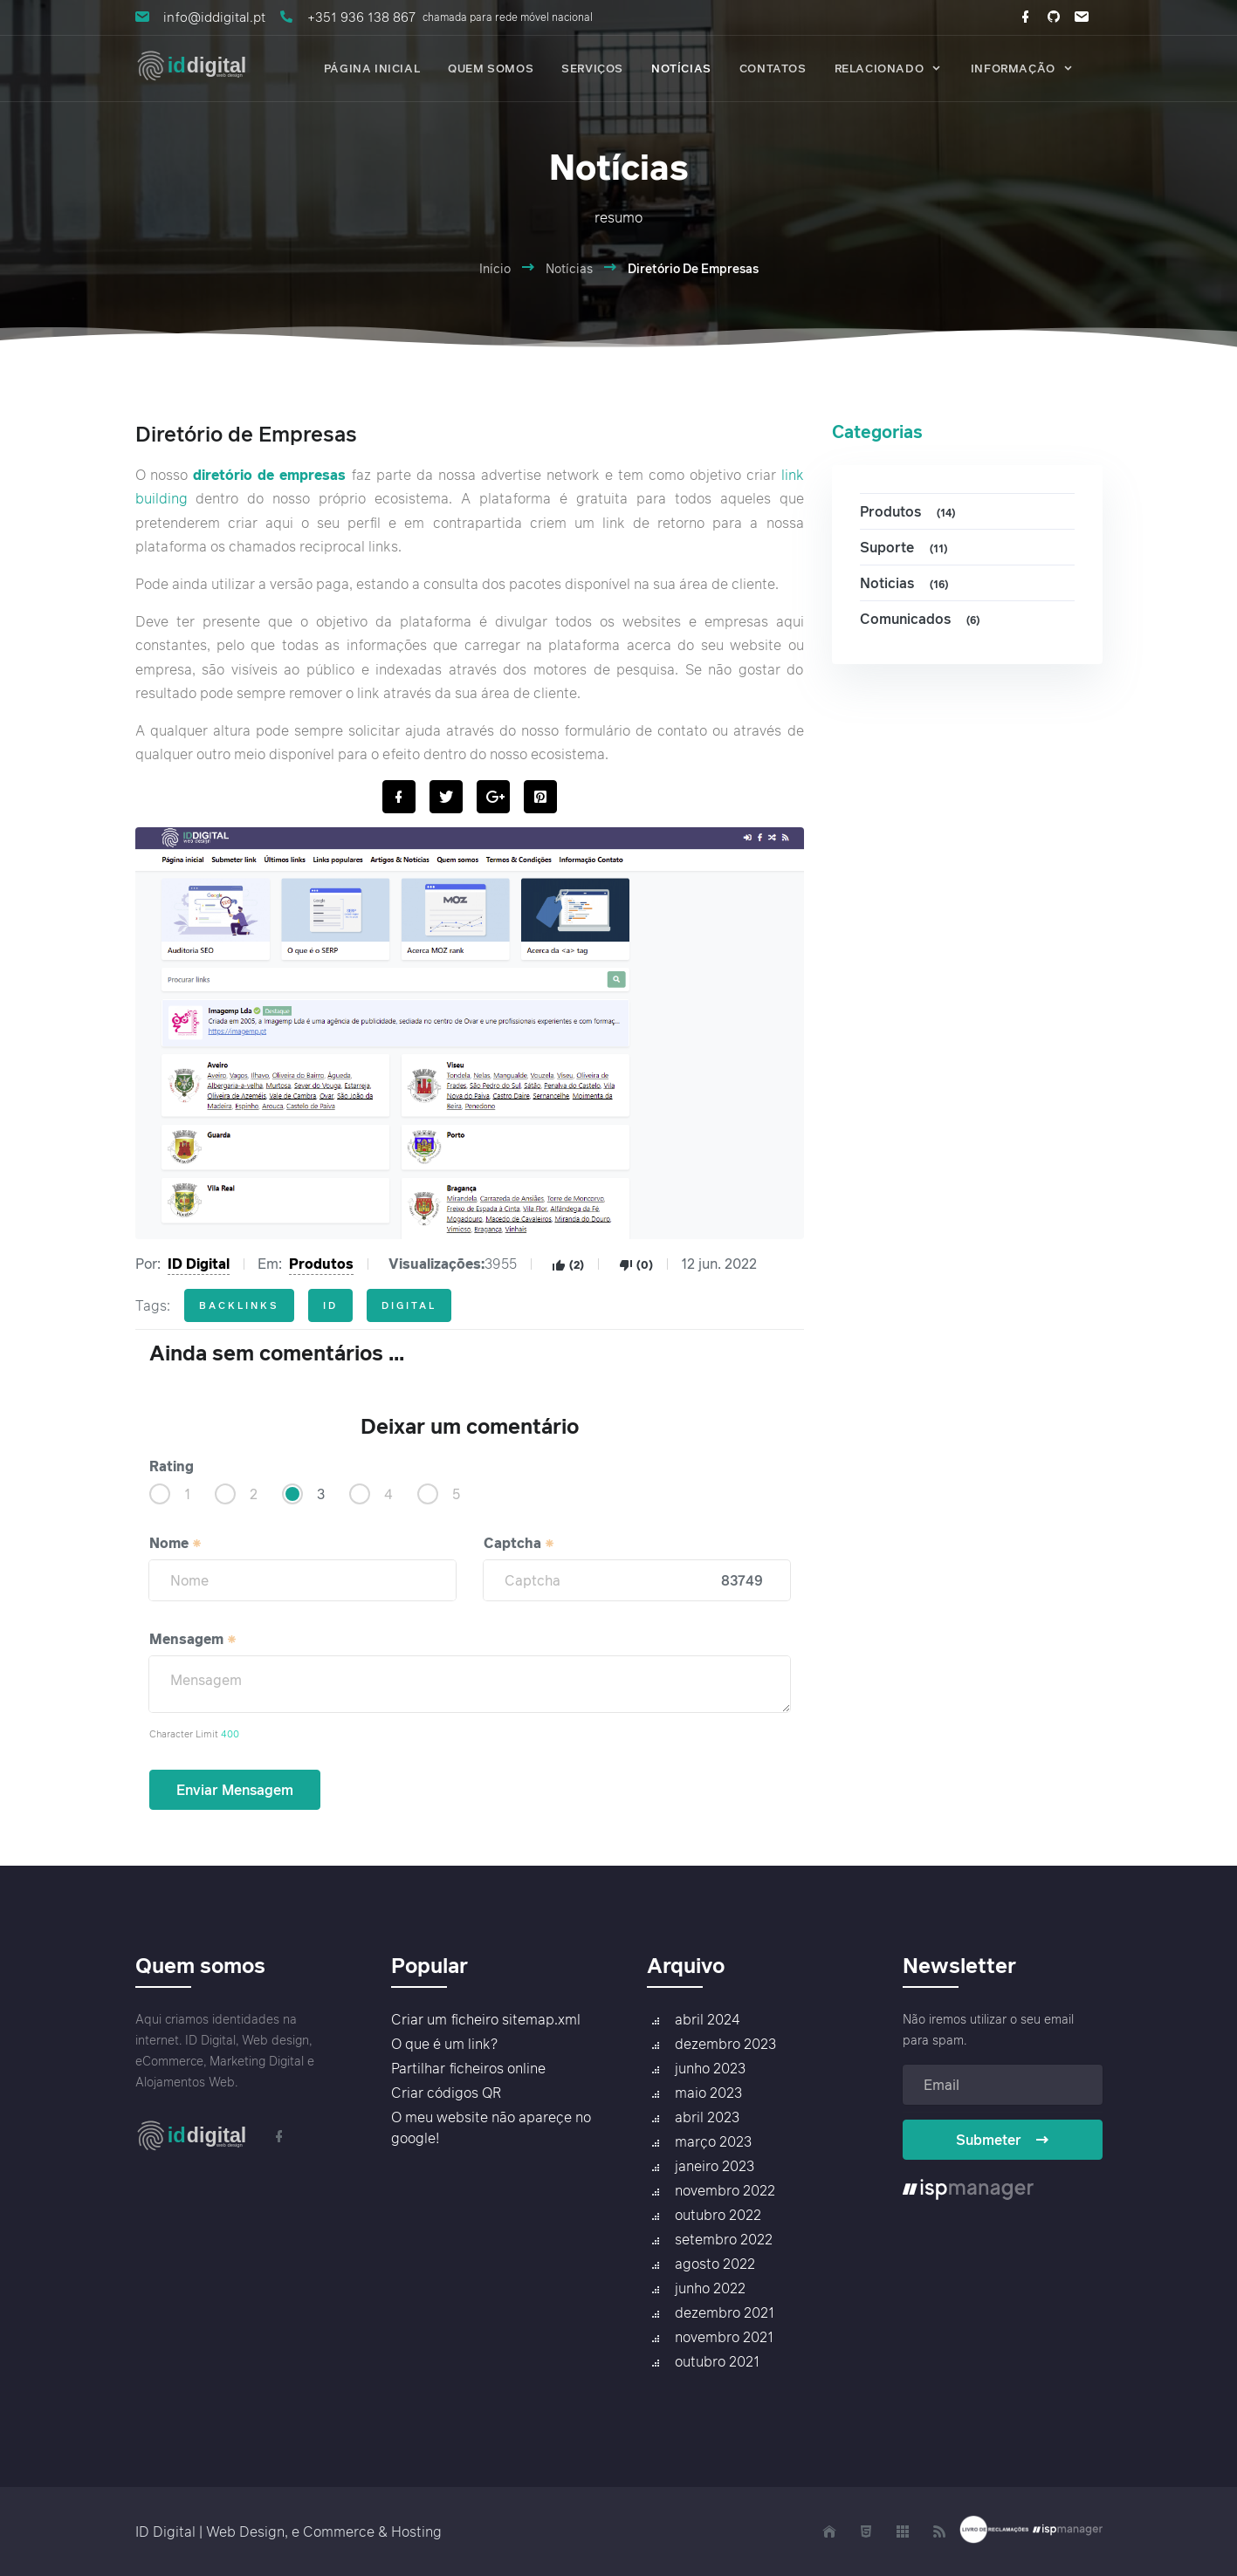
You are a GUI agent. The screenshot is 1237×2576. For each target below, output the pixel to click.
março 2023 (713, 2141)
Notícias (569, 268)
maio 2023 (708, 2092)
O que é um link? (444, 2043)
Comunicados (922, 619)
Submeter (1002, 2139)
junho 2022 (710, 2288)
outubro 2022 (718, 2214)
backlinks (239, 1305)
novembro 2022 (725, 2190)
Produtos (321, 1263)
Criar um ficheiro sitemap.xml (486, 2019)
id (330, 1305)
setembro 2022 (724, 2239)
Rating (171, 1466)
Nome (176, 1542)
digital (408, 1305)
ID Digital (199, 1263)
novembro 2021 (724, 2336)
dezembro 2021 (724, 2312)
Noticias (906, 583)
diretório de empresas (269, 474)
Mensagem (193, 1638)
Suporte (906, 548)
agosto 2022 (715, 2263)
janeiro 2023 (714, 2165)
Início (495, 268)
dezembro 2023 (725, 2043)
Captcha (519, 1542)
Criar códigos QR (446, 2092)
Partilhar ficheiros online (468, 2068)
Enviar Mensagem (234, 1789)
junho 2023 (710, 2068)
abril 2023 (707, 2117)
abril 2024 (707, 2019)
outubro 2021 (717, 2361)
